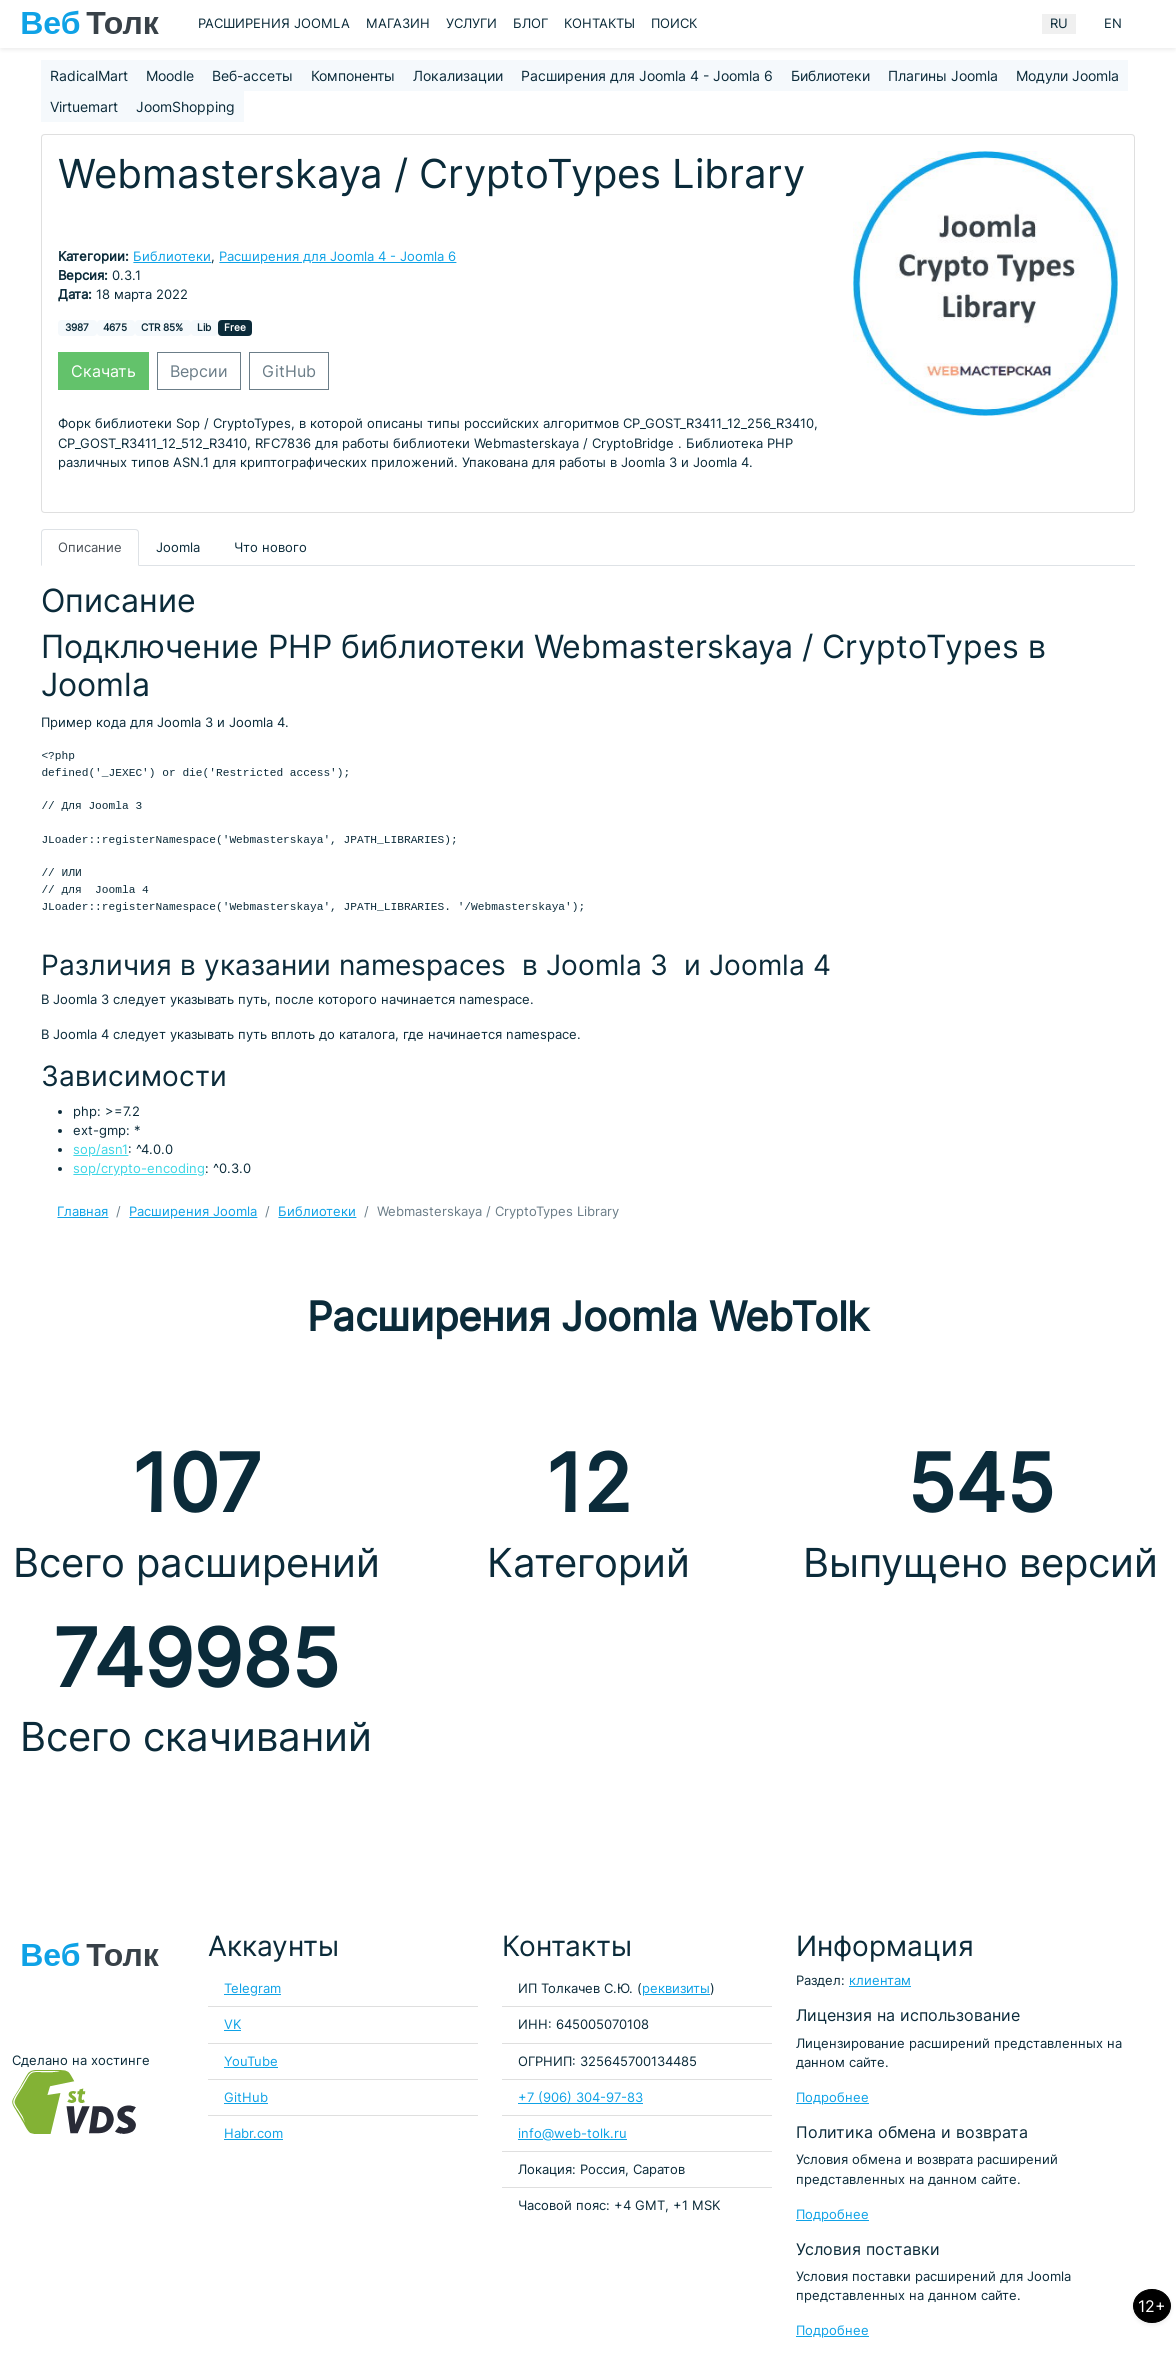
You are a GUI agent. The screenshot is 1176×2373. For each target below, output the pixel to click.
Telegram (252, 1988)
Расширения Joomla (274, 23)
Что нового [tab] (270, 547)
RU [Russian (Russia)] (1059, 23)
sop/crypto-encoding (139, 1168)
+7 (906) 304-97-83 (580, 2097)
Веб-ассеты (252, 75)
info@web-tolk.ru (572, 2133)
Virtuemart (84, 106)
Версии (199, 371)
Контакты (599, 23)
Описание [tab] (90, 547)
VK (232, 2024)
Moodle (170, 75)
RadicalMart (89, 75)
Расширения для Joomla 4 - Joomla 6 (647, 75)
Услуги (471, 23)
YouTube (251, 2061)
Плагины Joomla (943, 75)
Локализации (458, 75)
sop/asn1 (100, 1149)
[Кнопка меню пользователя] (1151, 24)
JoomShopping (185, 106)
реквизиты (676, 1988)
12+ (1152, 2306)
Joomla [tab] (178, 547)
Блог (530, 23)
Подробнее (832, 2097)
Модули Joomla (1067, 75)
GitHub (289, 371)
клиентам (880, 1980)
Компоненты (353, 75)
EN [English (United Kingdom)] (1113, 23)
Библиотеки (830, 75)
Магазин (398, 23)
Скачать (103, 371)
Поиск (674, 23)
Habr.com (253, 2133)
